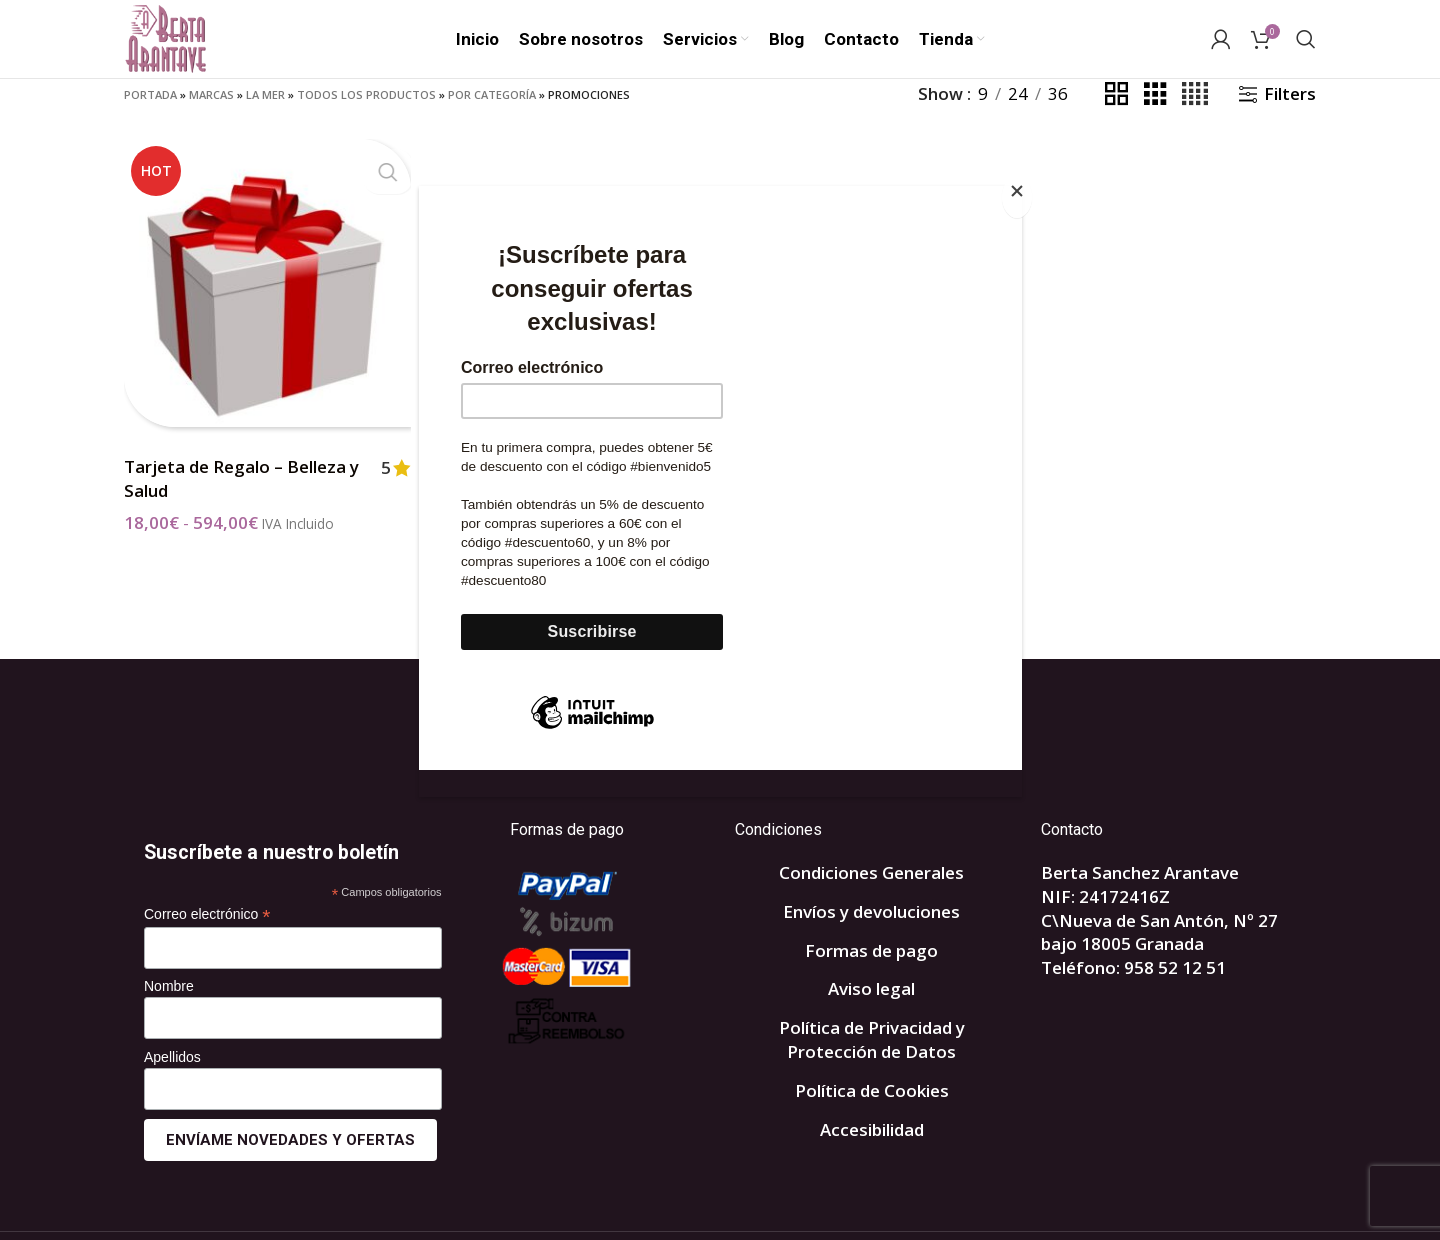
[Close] (1017, 197)
